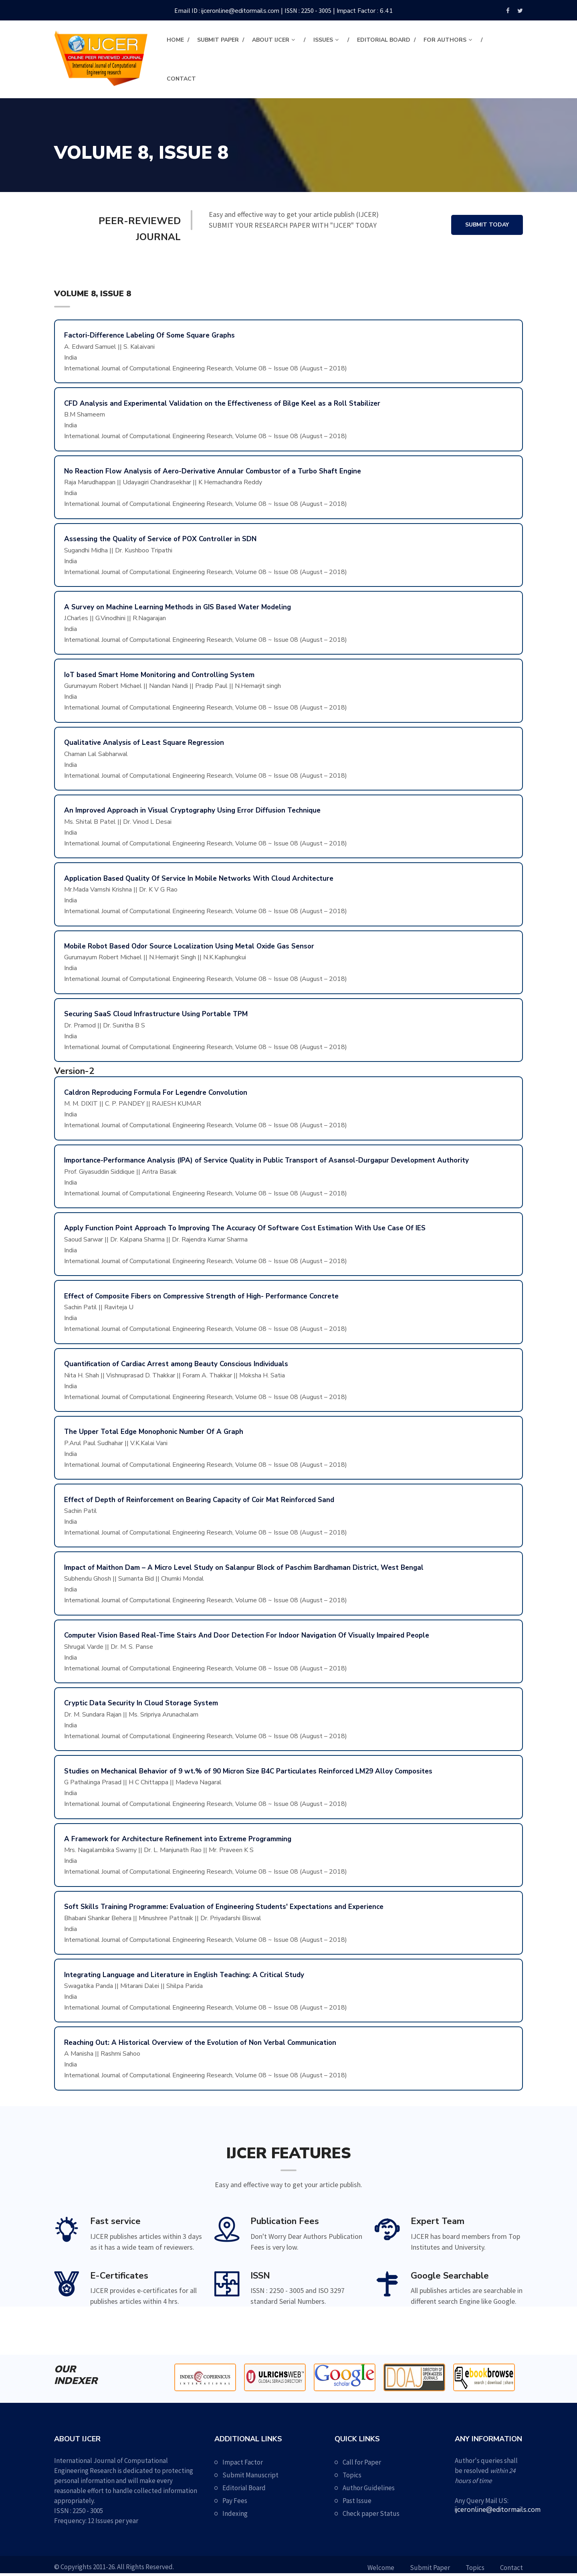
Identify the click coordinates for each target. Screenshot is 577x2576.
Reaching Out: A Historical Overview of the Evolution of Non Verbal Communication (200, 2042)
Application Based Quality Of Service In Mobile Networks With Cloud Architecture (198, 878)
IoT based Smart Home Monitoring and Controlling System (159, 674)
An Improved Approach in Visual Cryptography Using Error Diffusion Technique (192, 810)
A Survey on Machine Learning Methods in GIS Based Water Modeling (177, 607)
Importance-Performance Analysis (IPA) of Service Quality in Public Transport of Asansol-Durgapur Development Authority (266, 1160)
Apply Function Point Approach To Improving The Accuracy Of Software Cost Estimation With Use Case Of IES (245, 1228)
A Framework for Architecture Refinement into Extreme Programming (177, 1839)
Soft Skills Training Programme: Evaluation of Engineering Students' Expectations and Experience (223, 1906)
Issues (323, 40)
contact (181, 79)
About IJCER (270, 40)
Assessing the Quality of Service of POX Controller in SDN (160, 539)
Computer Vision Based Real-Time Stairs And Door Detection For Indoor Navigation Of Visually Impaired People (246, 1635)
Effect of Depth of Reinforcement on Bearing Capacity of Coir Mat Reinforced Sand (199, 1499)
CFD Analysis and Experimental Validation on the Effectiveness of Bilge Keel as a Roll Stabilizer (222, 403)
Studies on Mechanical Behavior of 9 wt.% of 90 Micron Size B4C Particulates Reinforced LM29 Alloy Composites (248, 1771)
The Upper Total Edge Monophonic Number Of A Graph (153, 1431)
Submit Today (487, 224)
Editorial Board (383, 40)
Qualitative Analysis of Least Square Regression (144, 742)
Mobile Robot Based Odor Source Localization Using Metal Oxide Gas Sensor (189, 946)
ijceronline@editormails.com (240, 10)
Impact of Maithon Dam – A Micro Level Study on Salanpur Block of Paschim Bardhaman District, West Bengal (244, 1567)
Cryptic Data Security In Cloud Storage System (141, 1703)
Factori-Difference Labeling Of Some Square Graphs (149, 335)
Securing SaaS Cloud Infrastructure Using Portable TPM (156, 1014)
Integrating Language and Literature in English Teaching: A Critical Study (184, 1975)
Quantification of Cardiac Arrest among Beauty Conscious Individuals (176, 1364)
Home (175, 40)
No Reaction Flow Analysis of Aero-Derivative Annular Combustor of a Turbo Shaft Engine (212, 471)
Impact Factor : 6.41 (365, 10)
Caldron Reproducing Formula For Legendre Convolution (155, 1092)
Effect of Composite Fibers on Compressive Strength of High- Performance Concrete (201, 1296)
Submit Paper (218, 40)
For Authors (445, 40)
